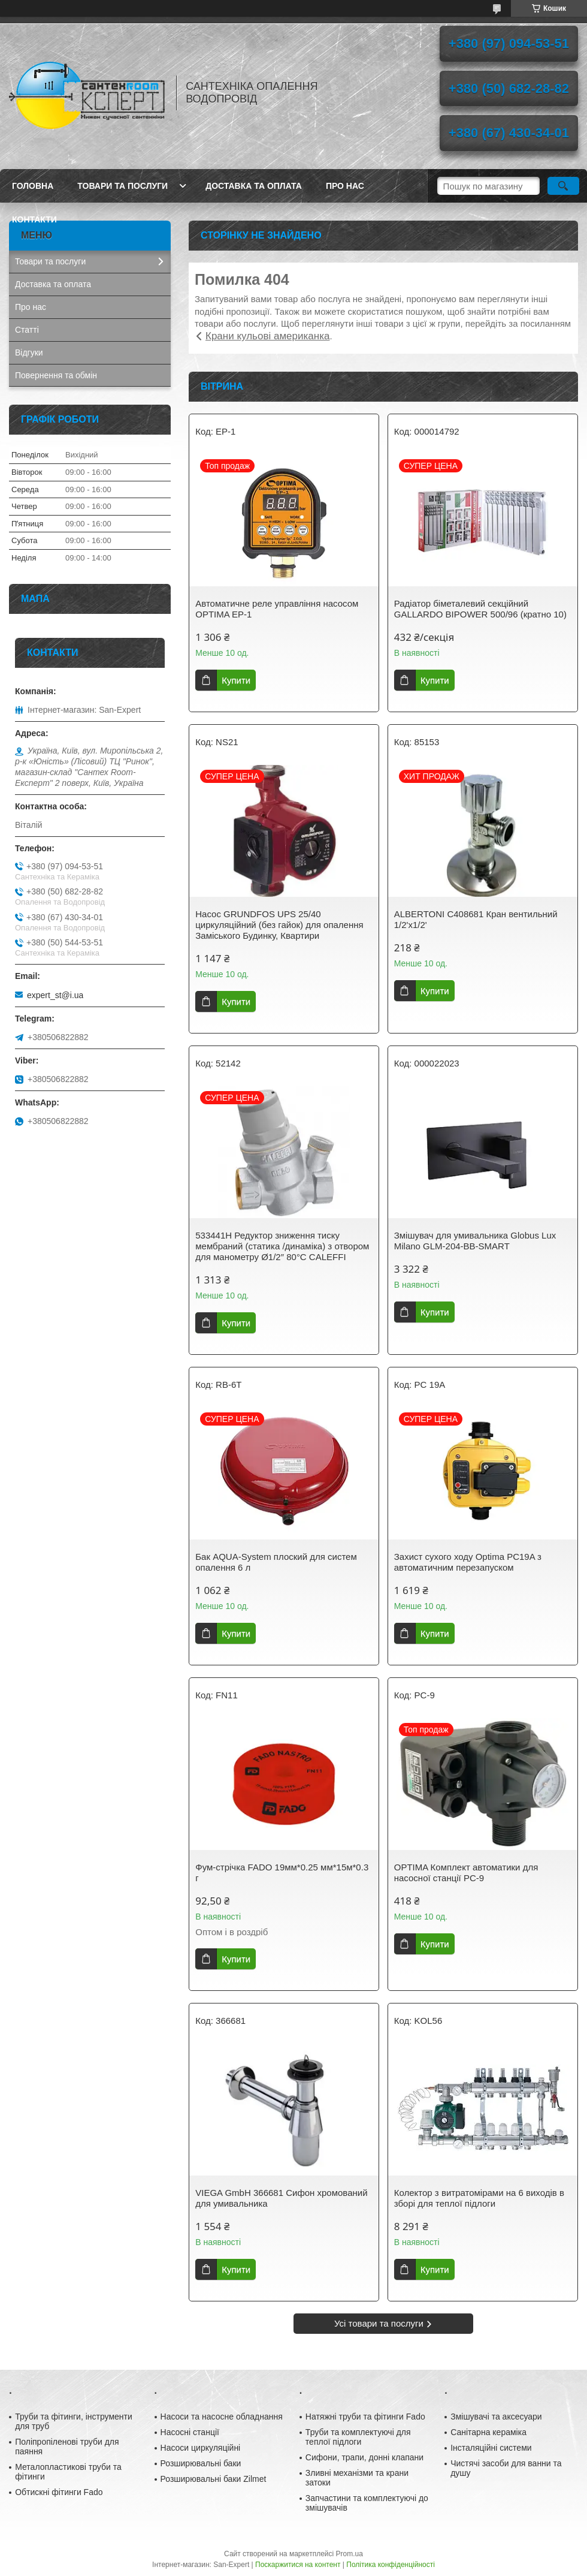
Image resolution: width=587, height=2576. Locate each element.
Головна (32, 186)
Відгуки (29, 352)
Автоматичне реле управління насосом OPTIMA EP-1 (276, 608)
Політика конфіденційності (390, 2564)
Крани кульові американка (267, 336)
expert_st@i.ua (55, 995)
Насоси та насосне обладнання (222, 2416)
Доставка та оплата (253, 186)
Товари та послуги (122, 186)
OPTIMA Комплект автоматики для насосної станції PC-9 (466, 1872)
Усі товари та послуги (378, 2323)
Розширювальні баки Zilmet (214, 2479)
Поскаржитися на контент (297, 2564)
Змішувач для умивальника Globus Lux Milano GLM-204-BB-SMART (475, 1240)
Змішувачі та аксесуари (496, 2416)
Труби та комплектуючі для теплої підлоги (358, 2437)
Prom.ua (349, 2554)
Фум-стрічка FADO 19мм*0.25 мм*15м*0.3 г (281, 1872)
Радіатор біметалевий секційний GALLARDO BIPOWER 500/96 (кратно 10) (480, 608)
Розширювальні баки (201, 2463)
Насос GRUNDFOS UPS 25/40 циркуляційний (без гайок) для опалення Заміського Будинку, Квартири (279, 925)
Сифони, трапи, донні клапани (364, 2457)
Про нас (345, 186)
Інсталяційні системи (490, 2448)
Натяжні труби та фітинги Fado (365, 2416)
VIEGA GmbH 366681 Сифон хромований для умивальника (281, 2198)
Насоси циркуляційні (201, 2448)
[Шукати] (563, 186)
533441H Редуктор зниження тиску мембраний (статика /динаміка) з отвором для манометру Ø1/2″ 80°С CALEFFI (282, 1246)
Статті (27, 330)
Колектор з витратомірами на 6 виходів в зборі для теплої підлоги (479, 2198)
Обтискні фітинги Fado (58, 2492)
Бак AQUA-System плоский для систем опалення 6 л (276, 1561)
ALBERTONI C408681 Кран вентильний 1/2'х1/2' (476, 919)
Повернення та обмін (56, 375)
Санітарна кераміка (488, 2432)
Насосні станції (190, 2432)
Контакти (34, 219)
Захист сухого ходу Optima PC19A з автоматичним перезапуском (467, 1561)
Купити (236, 680)
